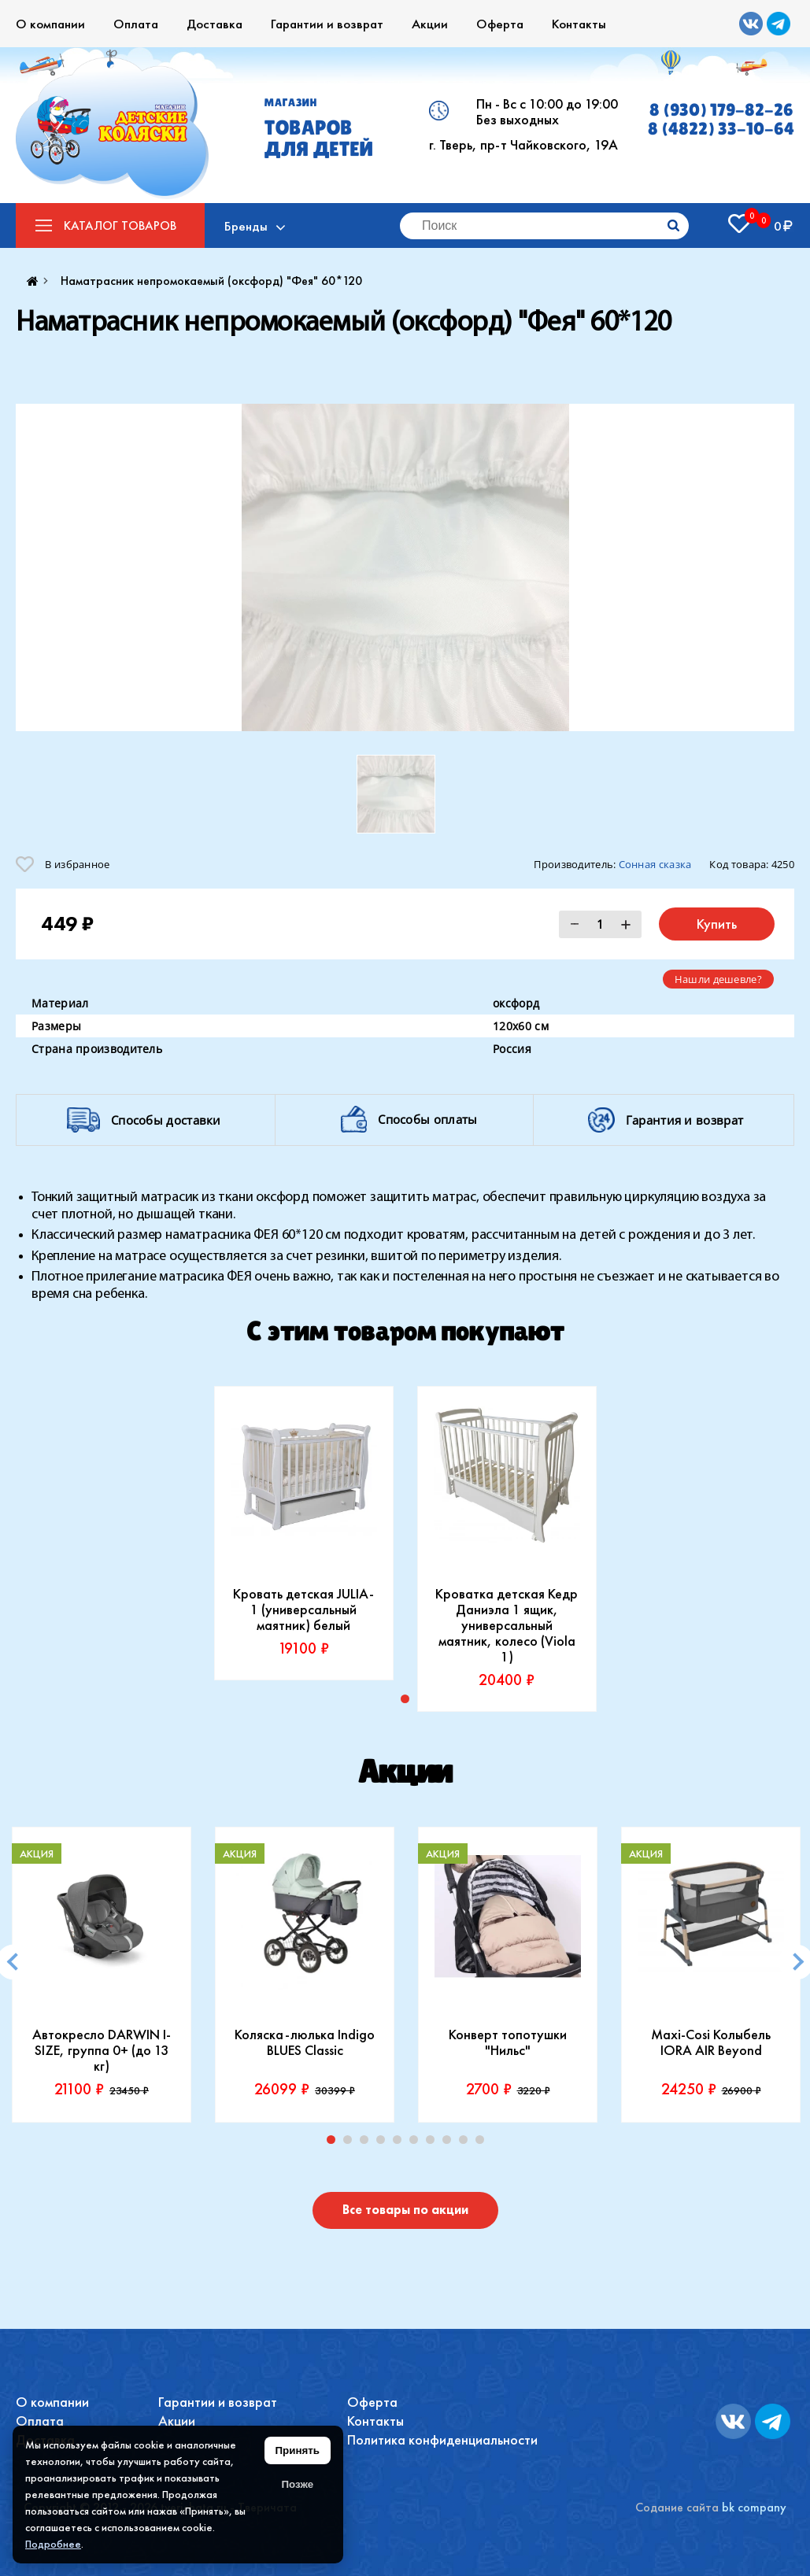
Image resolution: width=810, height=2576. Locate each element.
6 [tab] (417, 2143)
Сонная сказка (655, 864)
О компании (50, 23)
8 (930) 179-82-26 (721, 110)
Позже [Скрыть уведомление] (297, 2484)
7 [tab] (434, 2143)
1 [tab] (334, 2143)
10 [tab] (483, 2143)
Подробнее (53, 2544)
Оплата (135, 23)
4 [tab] (384, 2143)
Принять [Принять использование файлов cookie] (298, 2450)
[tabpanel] (304, 1533)
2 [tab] (351, 2143)
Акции (430, 23)
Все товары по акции (405, 2209)
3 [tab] (367, 2143)
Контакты (579, 23)
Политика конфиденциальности (442, 2439)
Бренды (246, 226)
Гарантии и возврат (327, 23)
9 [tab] (467, 2143)
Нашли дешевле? (718, 979)
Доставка (214, 23)
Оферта (499, 23)
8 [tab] (450, 2143)
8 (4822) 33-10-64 (721, 129)
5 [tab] (401, 2143)
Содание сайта (677, 2507)
